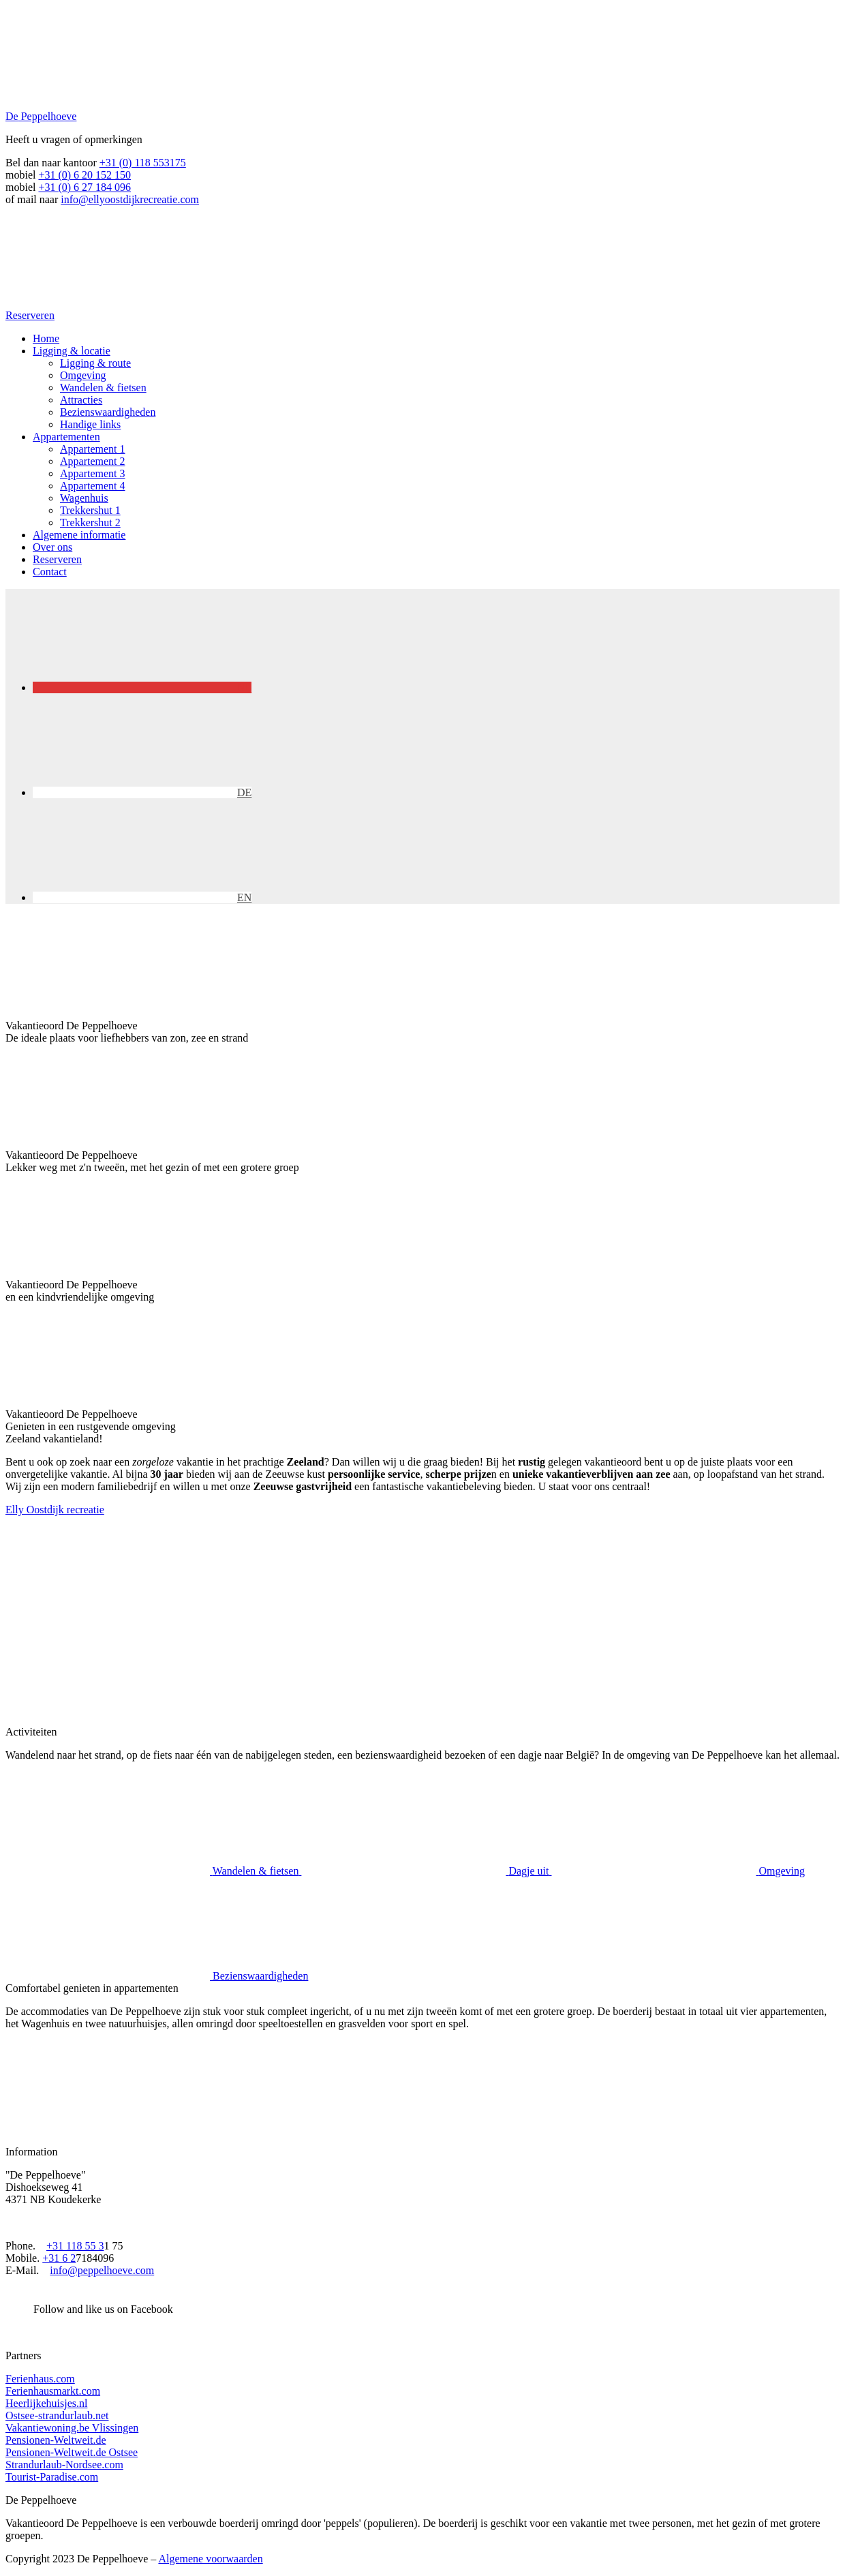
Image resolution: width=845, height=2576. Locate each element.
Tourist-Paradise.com (51, 2477)
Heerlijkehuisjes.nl (46, 2403)
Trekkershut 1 (90, 510)
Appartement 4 (92, 485)
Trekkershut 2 (90, 522)
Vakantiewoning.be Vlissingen (71, 2428)
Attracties (81, 400)
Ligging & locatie (71, 351)
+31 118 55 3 (75, 2246)
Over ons (52, 547)
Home (46, 338)
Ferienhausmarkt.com (52, 2391)
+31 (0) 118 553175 (142, 162)
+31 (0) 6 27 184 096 (84, 187)
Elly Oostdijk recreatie (54, 1509)
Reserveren (57, 559)
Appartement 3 (92, 473)
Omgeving (83, 375)
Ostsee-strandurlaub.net (57, 2415)
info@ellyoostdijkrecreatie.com (130, 199)
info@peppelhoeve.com (102, 2270)
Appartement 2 (92, 461)
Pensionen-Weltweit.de (55, 2440)
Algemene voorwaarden (210, 2558)
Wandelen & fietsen (103, 387)
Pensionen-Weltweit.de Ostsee (71, 2452)
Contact (50, 571)
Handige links (90, 424)
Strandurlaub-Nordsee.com (64, 2464)
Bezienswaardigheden (107, 412)
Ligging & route (95, 363)
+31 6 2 (59, 2258)
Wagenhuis (84, 498)
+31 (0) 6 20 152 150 (84, 175)
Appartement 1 (92, 449)
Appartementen (66, 436)
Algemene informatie (79, 535)
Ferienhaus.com (40, 2378)
